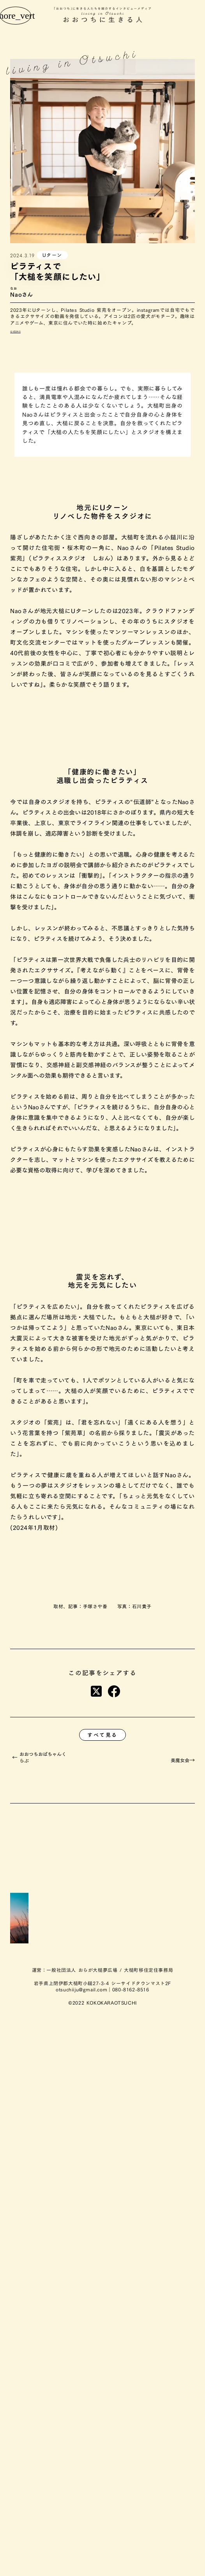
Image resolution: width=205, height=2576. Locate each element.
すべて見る (102, 1735)
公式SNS (15, 331)
